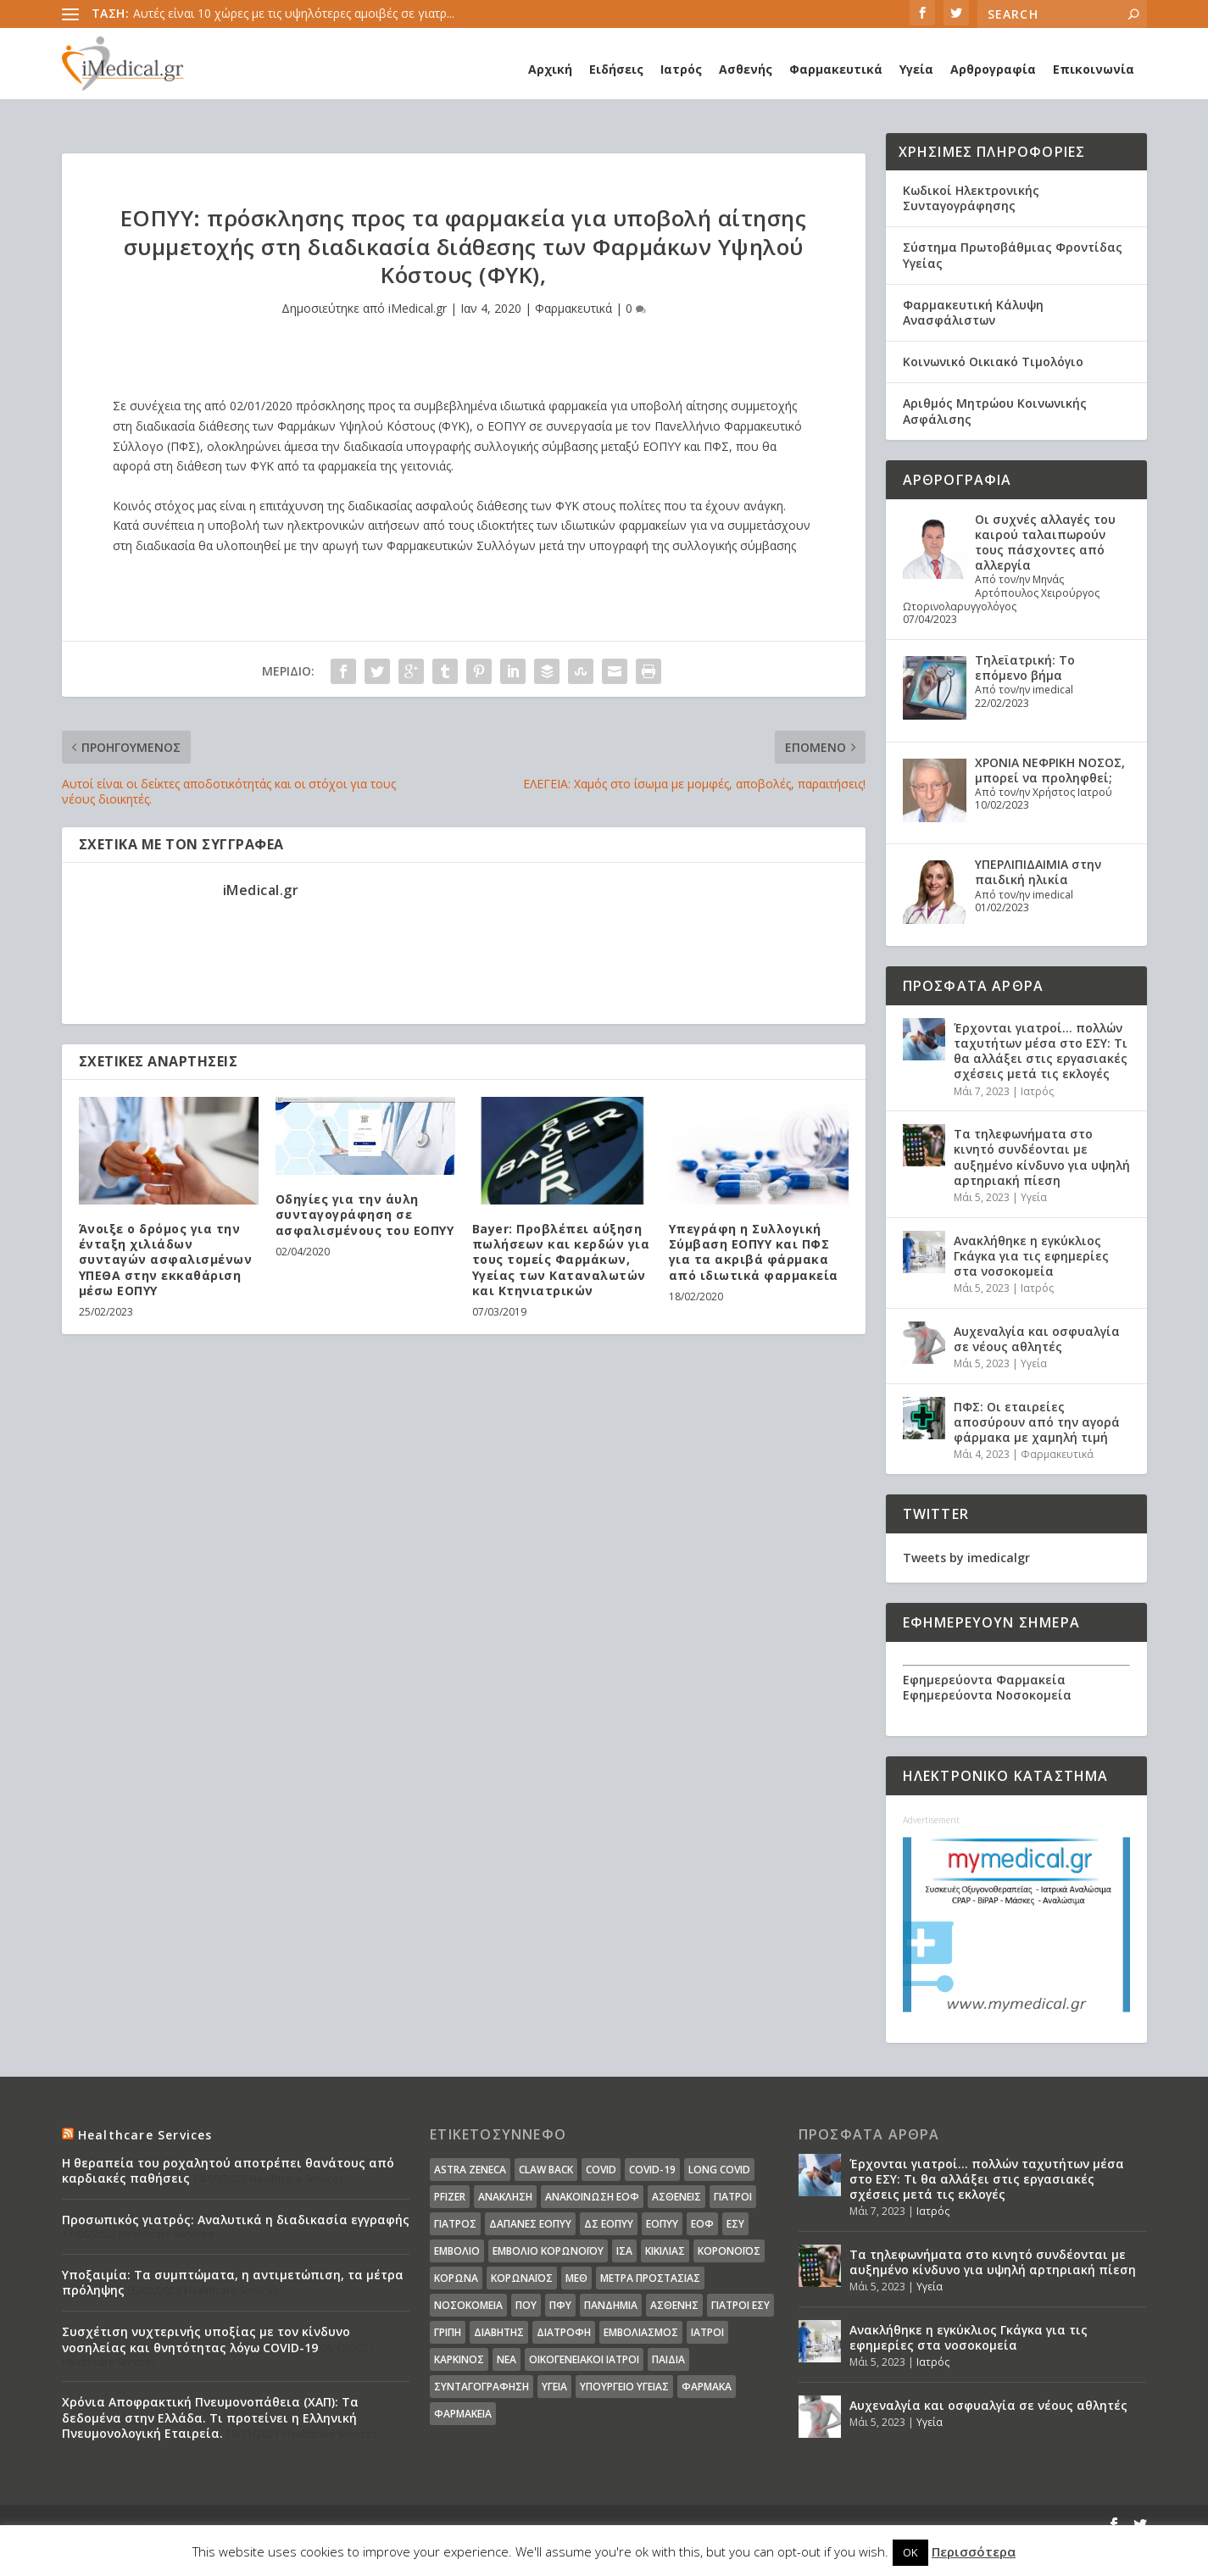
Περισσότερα (974, 2551)
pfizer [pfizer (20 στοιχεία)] (449, 2196)
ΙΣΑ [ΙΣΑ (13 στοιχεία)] (624, 2251)
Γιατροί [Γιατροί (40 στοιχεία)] (733, 2196)
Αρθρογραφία (993, 69)
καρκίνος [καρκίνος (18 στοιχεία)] (459, 2359)
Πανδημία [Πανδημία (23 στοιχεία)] (610, 2305)
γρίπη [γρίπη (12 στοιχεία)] (447, 2332)
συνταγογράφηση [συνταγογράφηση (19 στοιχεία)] (481, 2386)
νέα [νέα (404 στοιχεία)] (506, 2359)
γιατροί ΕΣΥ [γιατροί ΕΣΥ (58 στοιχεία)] (740, 2305)
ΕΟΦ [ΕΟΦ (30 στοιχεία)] (702, 2224)
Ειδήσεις (616, 69)
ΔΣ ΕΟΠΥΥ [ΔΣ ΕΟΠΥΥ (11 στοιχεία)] (608, 2224)
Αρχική (550, 69)
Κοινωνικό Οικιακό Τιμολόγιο (993, 361)
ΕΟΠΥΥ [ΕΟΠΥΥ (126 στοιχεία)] (662, 2224)
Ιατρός (681, 69)
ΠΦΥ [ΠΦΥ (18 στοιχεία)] (560, 2305)
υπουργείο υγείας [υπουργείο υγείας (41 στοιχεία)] (624, 2386)
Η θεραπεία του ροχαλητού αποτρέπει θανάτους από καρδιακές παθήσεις (228, 2170)
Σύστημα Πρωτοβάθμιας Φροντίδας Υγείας (1012, 254)
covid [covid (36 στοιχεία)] (601, 2169)
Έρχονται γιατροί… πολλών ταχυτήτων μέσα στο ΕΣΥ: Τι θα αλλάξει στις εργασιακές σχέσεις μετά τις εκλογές (1040, 1051)
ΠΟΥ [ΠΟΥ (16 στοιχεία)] (526, 2305)
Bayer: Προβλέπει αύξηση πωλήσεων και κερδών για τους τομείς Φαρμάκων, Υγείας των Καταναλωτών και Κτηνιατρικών (561, 1260)
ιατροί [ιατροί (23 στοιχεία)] (707, 2332)
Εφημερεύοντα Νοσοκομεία (987, 1695)
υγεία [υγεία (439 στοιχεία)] (554, 2386)
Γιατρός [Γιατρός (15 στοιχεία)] (455, 2224)
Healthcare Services (145, 2135)
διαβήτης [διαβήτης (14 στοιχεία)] (499, 2332)
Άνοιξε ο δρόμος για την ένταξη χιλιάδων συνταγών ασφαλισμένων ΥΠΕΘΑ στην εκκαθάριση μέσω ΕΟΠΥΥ (166, 1260)
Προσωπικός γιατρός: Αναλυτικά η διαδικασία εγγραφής (235, 2220)
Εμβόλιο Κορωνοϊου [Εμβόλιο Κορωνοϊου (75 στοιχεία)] (548, 2251)
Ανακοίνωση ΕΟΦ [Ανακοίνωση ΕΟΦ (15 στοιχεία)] (592, 2196)
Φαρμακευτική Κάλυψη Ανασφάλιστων (973, 312)
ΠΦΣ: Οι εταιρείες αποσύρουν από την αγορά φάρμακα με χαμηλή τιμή (1037, 1422)
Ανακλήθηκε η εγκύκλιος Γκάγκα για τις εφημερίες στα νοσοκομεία (1031, 1255)
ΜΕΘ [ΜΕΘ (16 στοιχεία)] (576, 2278)
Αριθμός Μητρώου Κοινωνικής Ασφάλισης (995, 410)
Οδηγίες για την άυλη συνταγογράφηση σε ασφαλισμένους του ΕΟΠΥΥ (365, 1214)
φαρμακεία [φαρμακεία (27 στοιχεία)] (463, 2413)
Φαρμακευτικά (835, 69)
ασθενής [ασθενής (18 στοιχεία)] (674, 2305)
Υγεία (916, 69)
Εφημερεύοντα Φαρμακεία (984, 1680)
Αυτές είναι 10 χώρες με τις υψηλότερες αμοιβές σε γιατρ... (293, 13)
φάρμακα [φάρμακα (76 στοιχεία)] (707, 2386)
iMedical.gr (417, 308)
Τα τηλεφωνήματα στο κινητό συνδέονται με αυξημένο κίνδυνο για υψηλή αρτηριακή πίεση (1042, 1157)
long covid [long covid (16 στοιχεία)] (719, 2169)
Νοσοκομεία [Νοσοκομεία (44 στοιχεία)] (468, 2305)
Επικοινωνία (1093, 69)
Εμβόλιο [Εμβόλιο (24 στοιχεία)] (457, 2251)
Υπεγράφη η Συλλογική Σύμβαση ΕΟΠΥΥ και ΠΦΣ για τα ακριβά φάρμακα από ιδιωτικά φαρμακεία (753, 1252)
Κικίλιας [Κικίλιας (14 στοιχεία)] (665, 2251)
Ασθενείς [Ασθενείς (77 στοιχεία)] (676, 2196)
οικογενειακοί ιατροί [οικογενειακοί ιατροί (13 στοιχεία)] (584, 2359)
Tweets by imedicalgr (966, 1557)
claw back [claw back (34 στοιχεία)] (546, 2169)
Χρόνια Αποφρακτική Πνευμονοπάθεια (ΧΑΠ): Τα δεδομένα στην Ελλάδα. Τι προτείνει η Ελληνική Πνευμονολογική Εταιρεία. (210, 2417)
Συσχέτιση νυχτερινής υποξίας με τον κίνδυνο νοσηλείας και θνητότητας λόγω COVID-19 (206, 2339)
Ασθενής (745, 69)
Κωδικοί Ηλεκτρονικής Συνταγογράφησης (971, 198)
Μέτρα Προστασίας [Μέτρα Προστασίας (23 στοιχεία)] (650, 2278)
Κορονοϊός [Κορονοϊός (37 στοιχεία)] (729, 2251)
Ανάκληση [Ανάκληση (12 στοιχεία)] (505, 2196)
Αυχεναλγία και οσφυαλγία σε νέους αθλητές (1037, 1339)
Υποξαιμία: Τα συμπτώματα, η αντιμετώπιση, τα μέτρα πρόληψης (233, 2282)
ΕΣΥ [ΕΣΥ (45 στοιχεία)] (735, 2224)
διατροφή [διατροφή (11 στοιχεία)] (564, 2332)
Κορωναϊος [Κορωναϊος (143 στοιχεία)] (522, 2278)
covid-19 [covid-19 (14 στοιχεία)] (652, 2169)
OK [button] (910, 2552)
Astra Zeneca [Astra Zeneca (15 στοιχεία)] (470, 2169)
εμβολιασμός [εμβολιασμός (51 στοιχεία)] (641, 2332)
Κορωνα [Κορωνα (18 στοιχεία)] (456, 2278)
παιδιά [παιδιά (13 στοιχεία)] (668, 2359)
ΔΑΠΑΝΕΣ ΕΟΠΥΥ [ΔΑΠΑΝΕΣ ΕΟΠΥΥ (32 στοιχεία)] (530, 2224)
